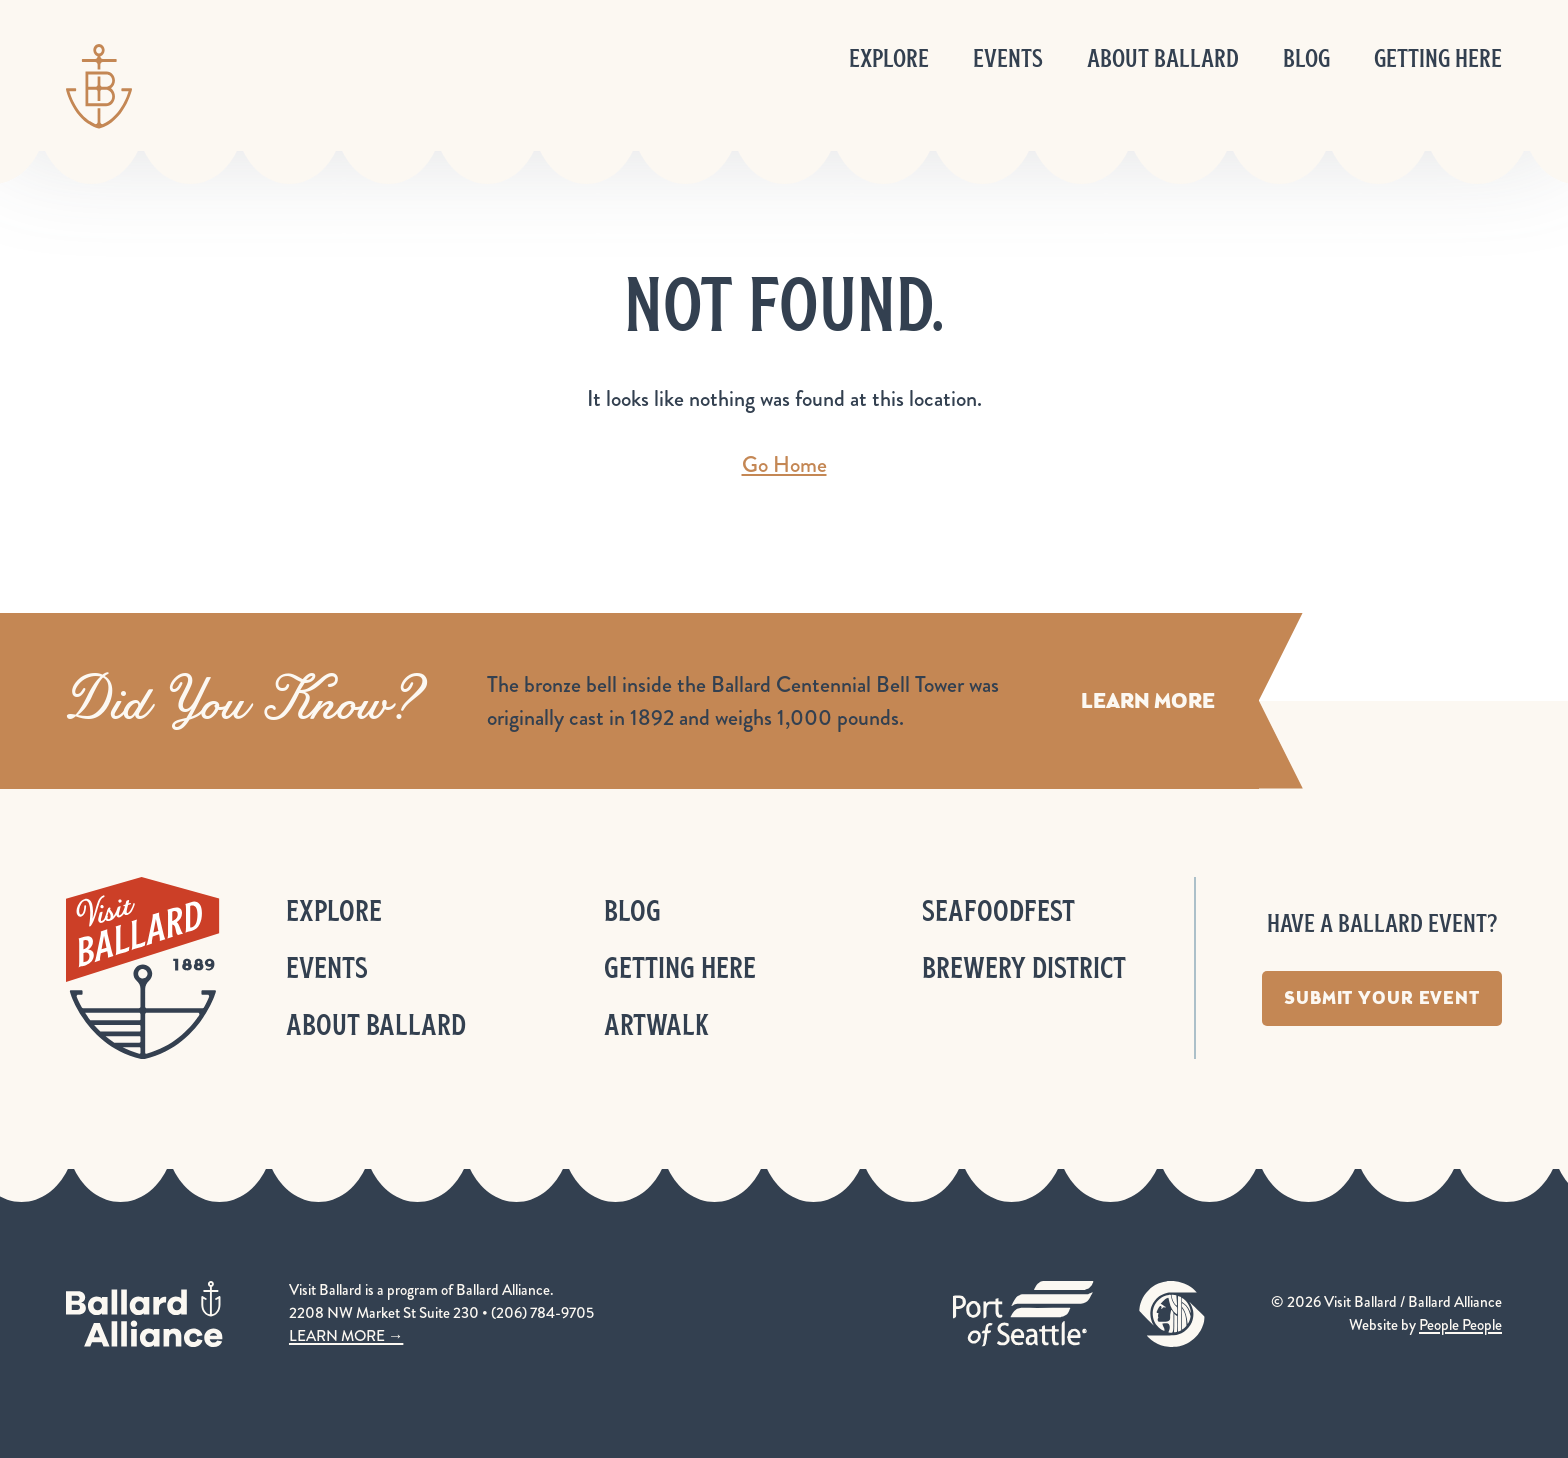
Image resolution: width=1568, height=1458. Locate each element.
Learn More (1148, 700)
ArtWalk (656, 1024)
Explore (889, 58)
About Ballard (1163, 58)
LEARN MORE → (346, 1336)
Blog (1306, 58)
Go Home (784, 464)
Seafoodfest (998, 910)
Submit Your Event (1382, 998)
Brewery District (1024, 967)
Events (1008, 58)
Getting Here (1438, 58)
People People (1460, 1325)
